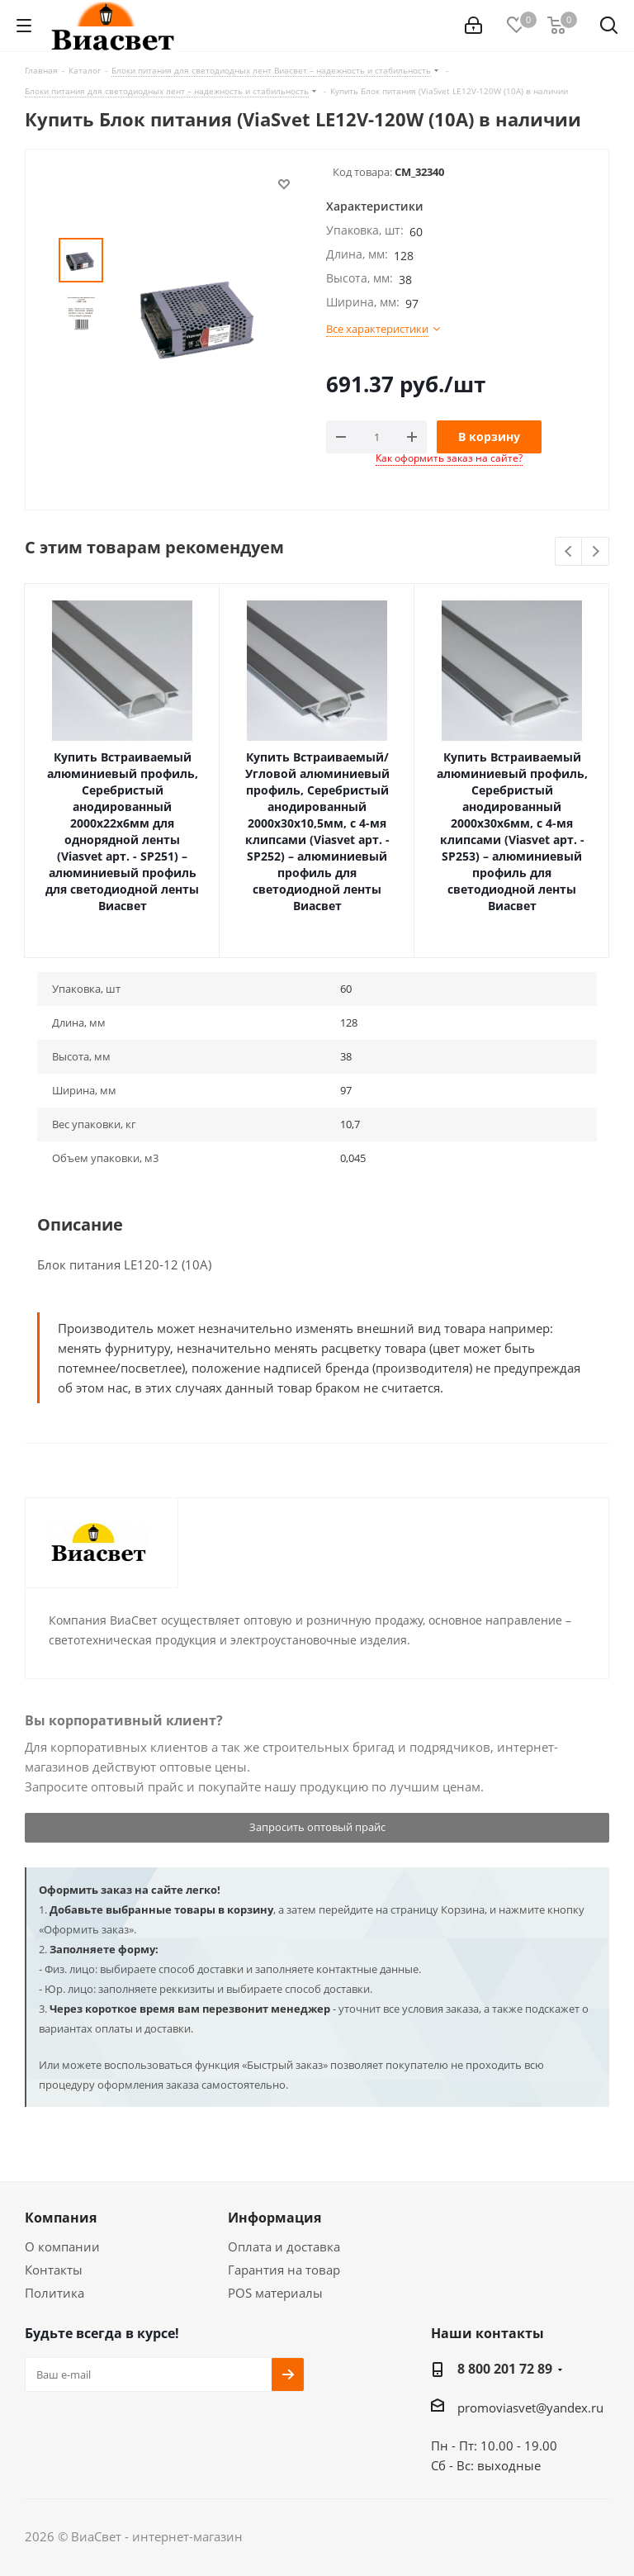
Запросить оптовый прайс (317, 1826)
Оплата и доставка (284, 2246)
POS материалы (275, 2292)
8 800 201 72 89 (504, 2369)
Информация (274, 2217)
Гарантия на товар (284, 2269)
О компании (62, 2246)
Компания (61, 2217)
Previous (569, 552)
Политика (54, 2292)
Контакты (54, 2269)
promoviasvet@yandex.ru (530, 2407)
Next (595, 552)
